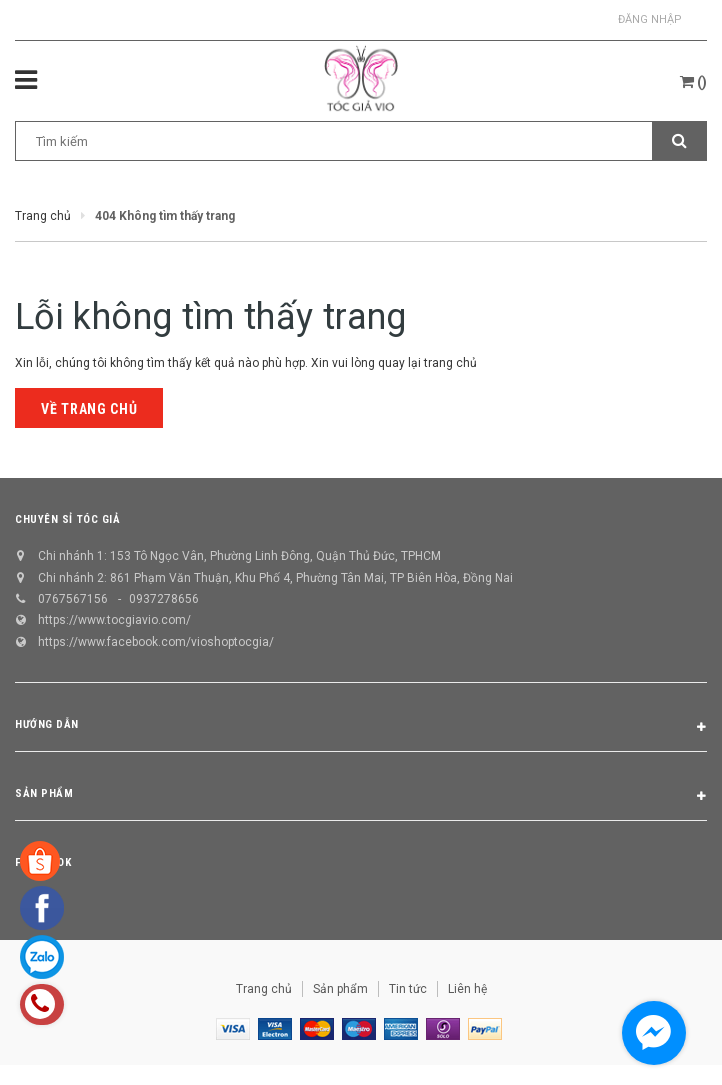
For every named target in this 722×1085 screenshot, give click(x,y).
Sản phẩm (340, 989)
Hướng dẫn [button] (361, 728)
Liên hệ (467, 989)
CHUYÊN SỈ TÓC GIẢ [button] (67, 519)
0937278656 (164, 599)
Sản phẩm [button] (361, 797)
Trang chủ (264, 989)
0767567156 (73, 599)
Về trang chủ (89, 409)
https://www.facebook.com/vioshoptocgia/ (156, 642)
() (693, 82)
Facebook (43, 862)
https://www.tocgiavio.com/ (114, 620)
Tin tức (408, 989)
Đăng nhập (650, 19)
